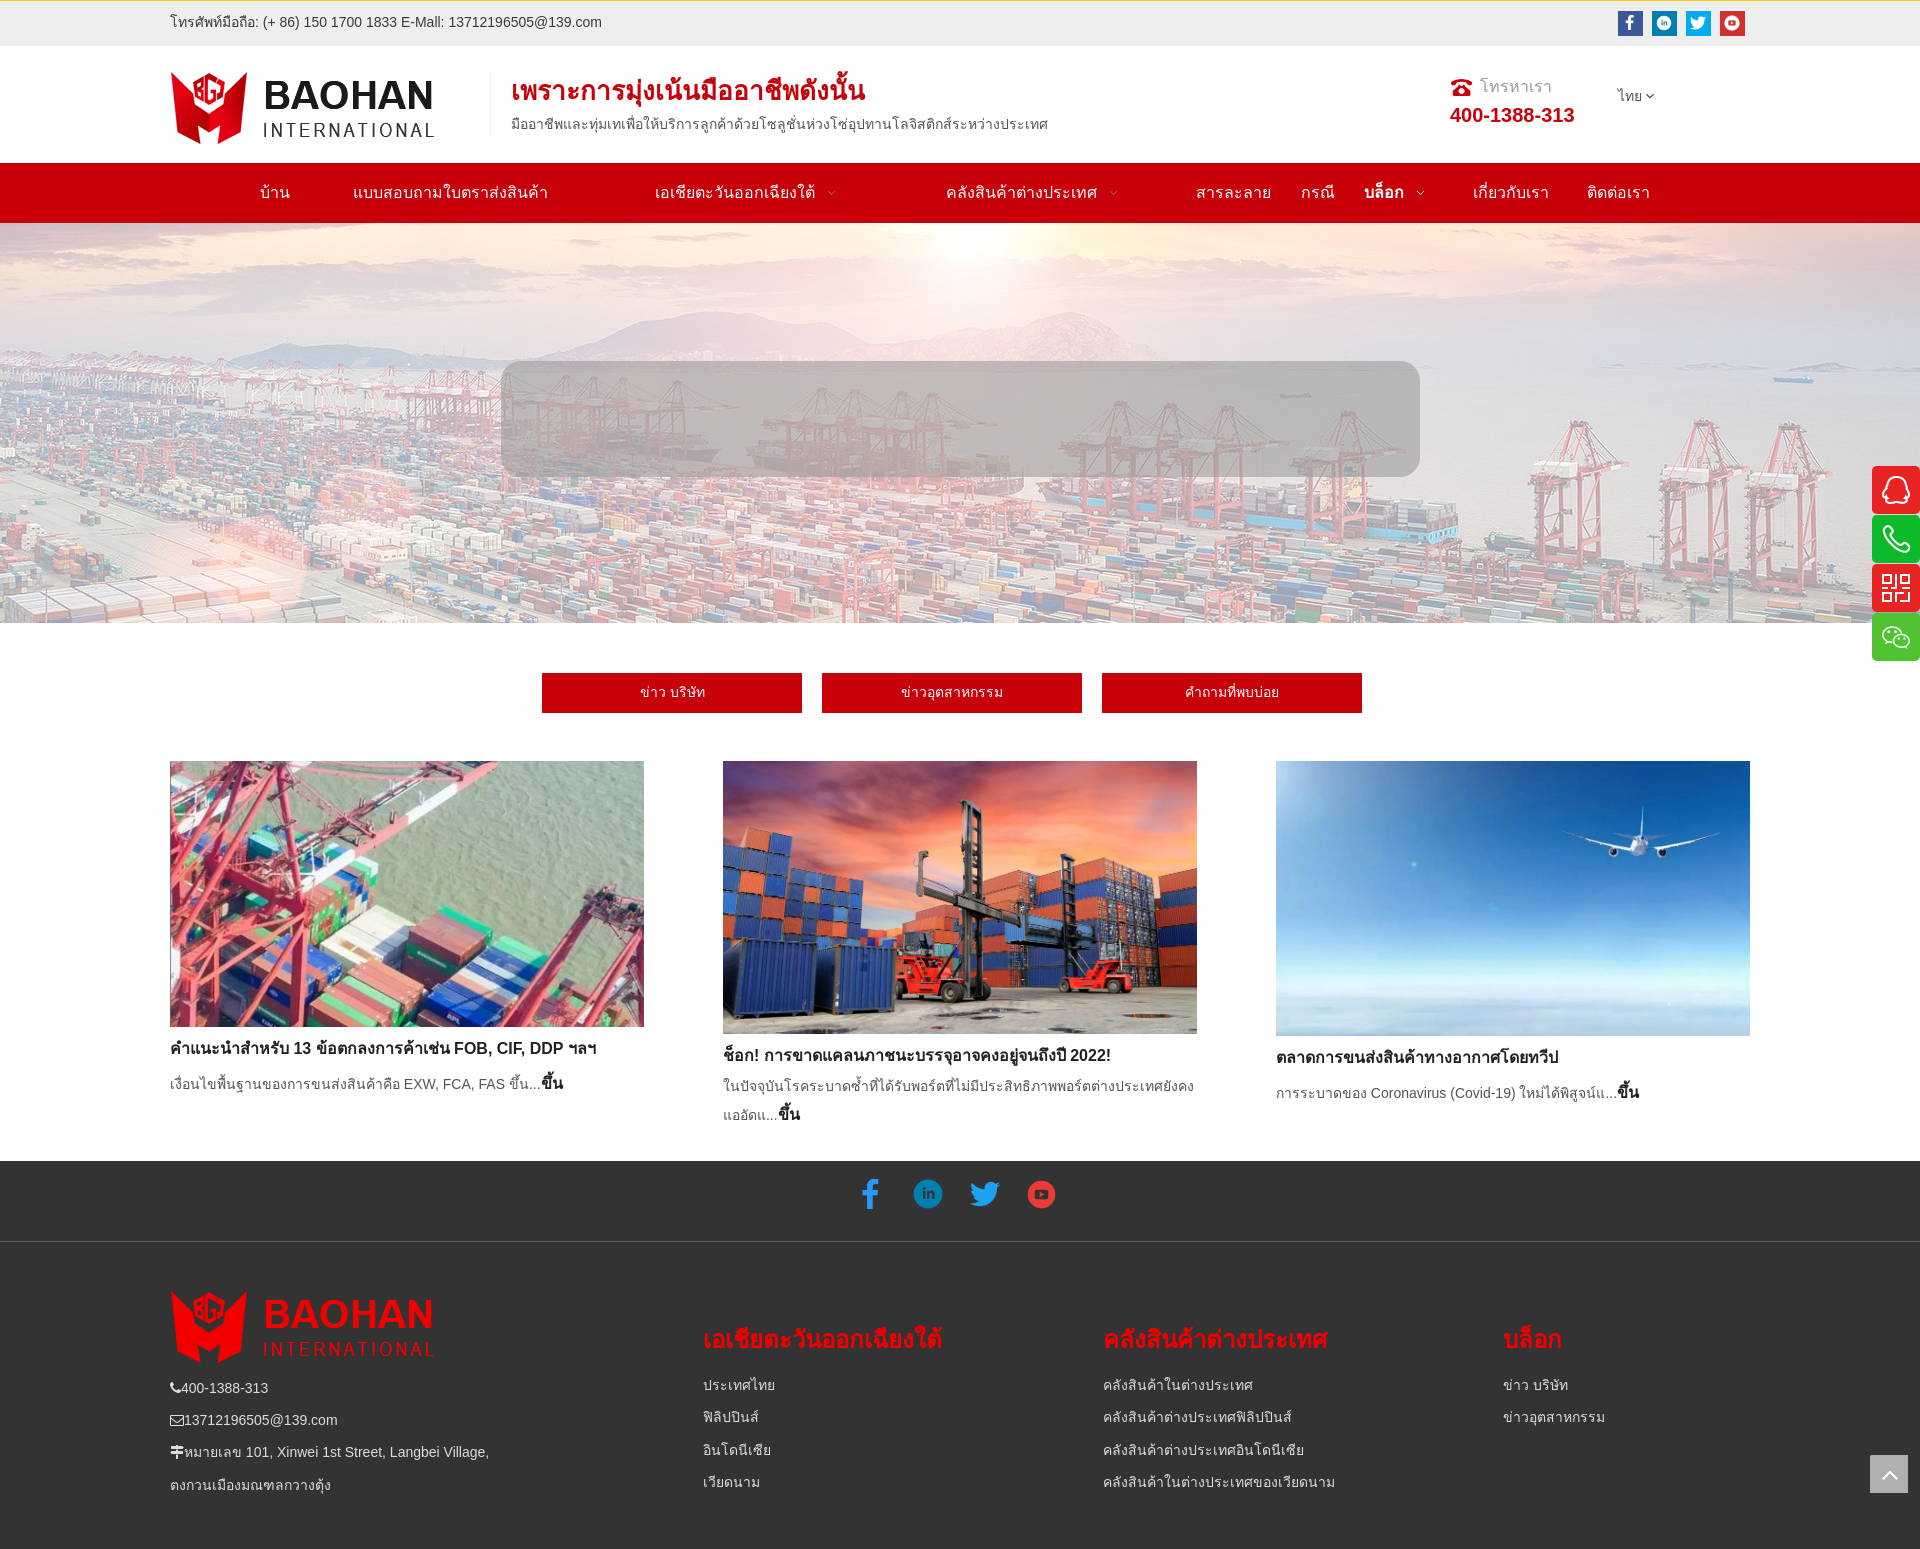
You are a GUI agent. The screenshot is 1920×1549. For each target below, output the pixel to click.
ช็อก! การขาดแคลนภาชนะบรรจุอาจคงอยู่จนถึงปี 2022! (917, 1055)
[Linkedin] (1664, 23)
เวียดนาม (731, 1482)
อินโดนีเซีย (737, 1450)
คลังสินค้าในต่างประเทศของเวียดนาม (1219, 1482)
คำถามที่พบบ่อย (1232, 692)
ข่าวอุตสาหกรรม (952, 692)
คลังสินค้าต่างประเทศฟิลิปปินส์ (1197, 1417)
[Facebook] (1630, 23)
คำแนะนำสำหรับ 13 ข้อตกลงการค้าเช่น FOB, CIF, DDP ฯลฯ (383, 1048)
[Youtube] (1732, 23)
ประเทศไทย (739, 1385)
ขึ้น (552, 1083)
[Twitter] (1698, 23)
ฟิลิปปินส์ (731, 1417)
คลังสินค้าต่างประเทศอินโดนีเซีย (1203, 1450)
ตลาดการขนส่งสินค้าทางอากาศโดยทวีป (1417, 1057)
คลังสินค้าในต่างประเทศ (1178, 1385)
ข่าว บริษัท (672, 692)
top (1889, 1474)
